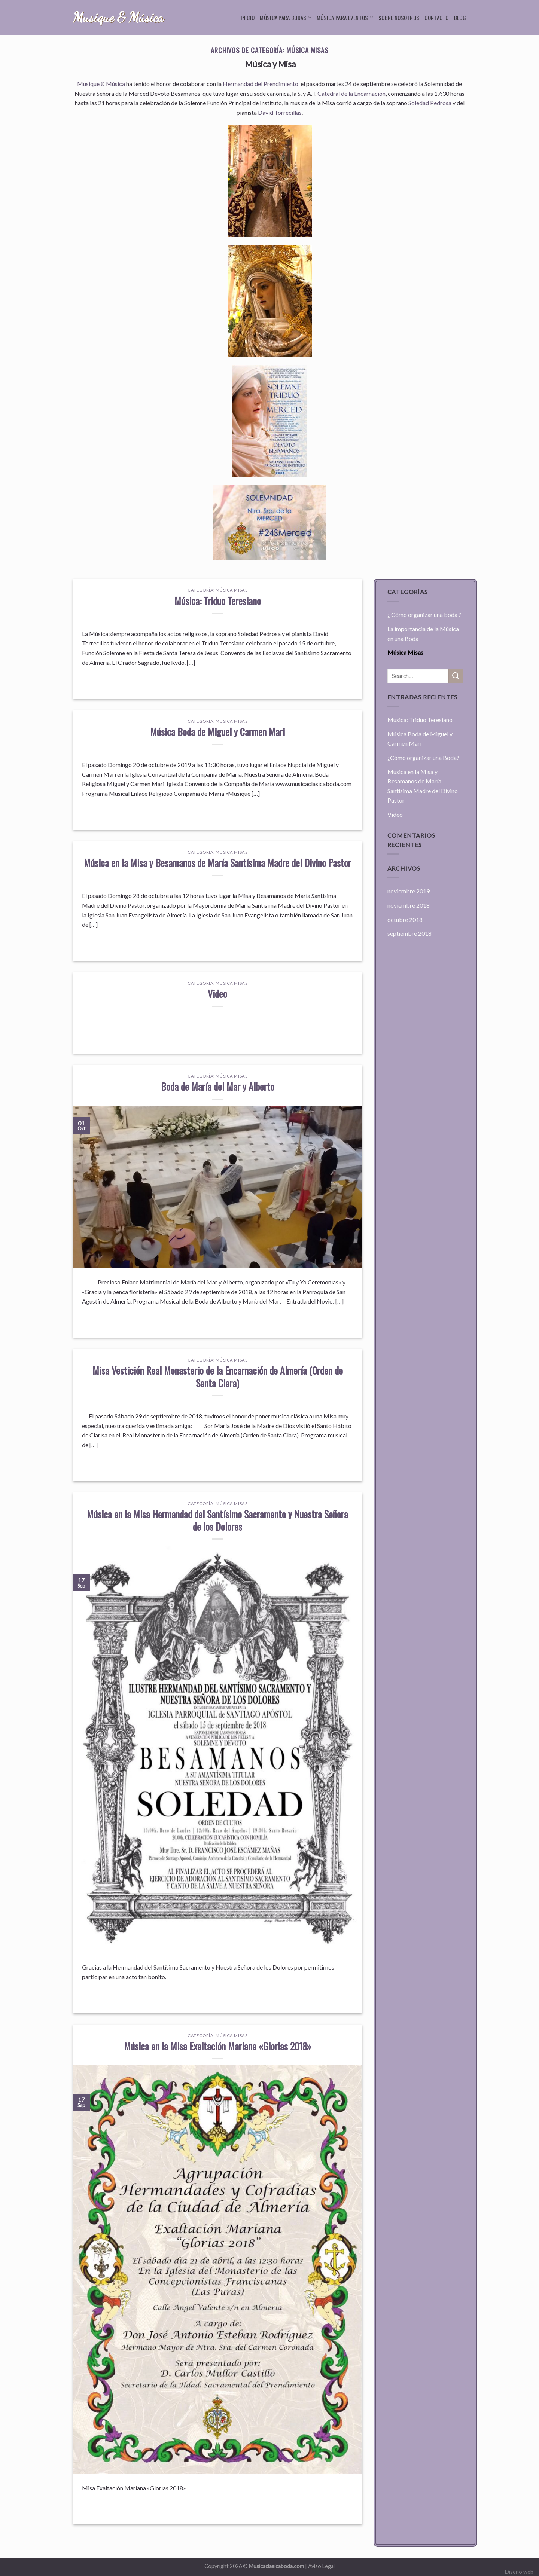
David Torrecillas (280, 112)
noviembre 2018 (408, 905)
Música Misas (231, 589)
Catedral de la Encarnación (351, 93)
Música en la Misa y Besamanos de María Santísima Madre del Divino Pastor (217, 862)
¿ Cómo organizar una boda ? (424, 614)
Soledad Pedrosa (429, 102)
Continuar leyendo (217, 679)
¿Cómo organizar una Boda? (423, 757)
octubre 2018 (405, 919)
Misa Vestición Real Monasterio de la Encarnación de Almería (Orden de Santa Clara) (217, 1376)
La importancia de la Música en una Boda (423, 633)
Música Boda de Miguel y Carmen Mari (217, 731)
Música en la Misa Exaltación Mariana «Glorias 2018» (217, 2046)
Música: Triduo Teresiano (217, 600)
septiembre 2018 (409, 933)
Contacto (436, 17)
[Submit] (455, 676)
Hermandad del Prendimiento (260, 83)
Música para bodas (285, 17)
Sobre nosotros (398, 17)
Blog (460, 17)
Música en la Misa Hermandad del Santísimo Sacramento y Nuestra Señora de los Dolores (217, 1520)
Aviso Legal (321, 2566)
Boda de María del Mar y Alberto (217, 1086)
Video (217, 993)
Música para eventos (345, 17)
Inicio (248, 17)
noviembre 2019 (408, 891)
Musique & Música (118, 17)
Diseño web (519, 2572)
